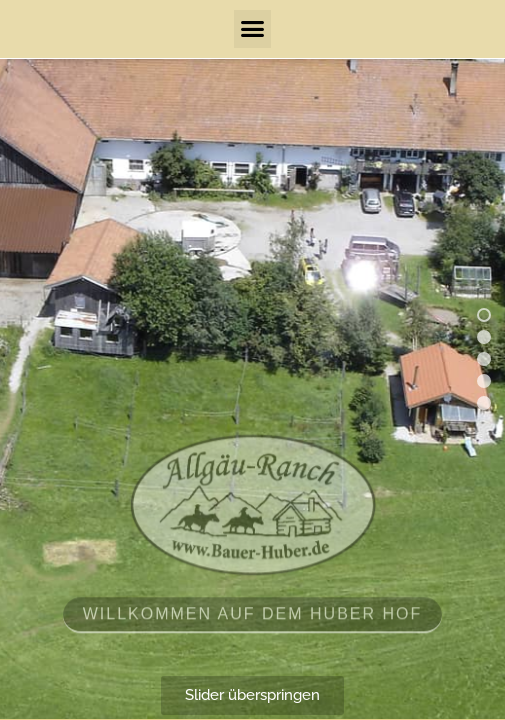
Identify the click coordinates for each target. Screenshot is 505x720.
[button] (253, 29)
